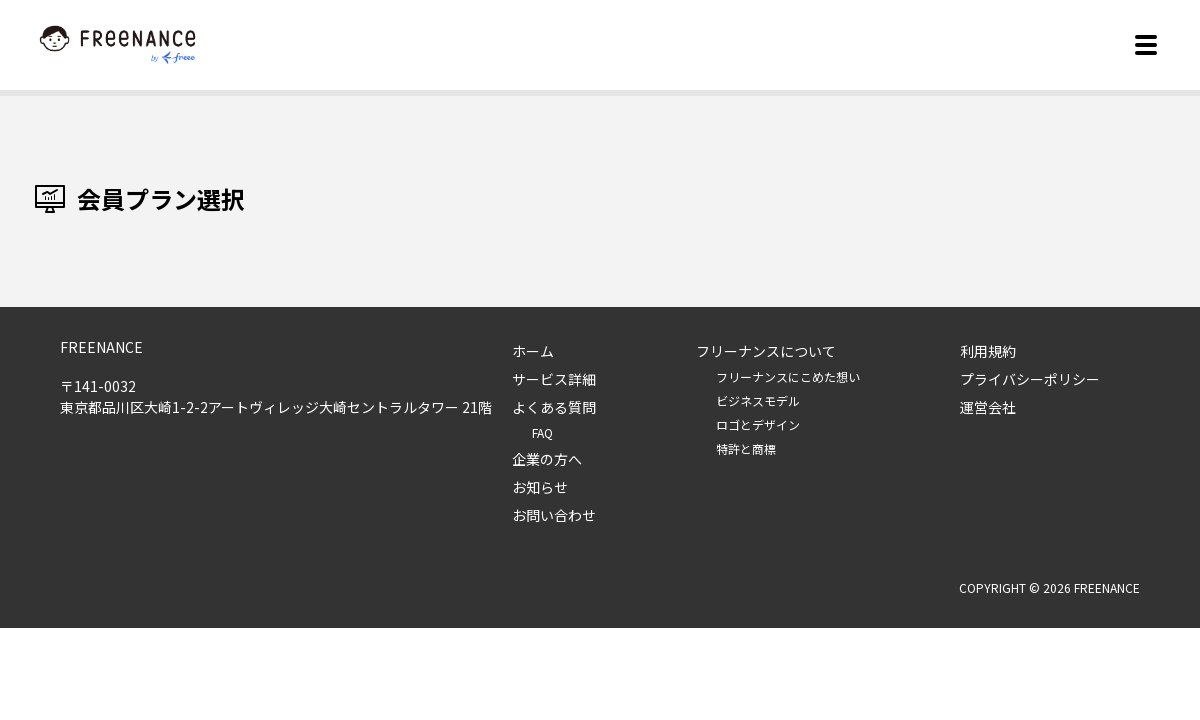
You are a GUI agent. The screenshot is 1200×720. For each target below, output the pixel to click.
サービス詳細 (554, 379)
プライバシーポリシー (1030, 379)
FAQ (542, 432)
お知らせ (540, 487)
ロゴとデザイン (758, 424)
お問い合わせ (554, 515)
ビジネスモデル (758, 400)
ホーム (533, 351)
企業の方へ (547, 459)
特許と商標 (746, 448)
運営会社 (988, 407)
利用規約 (988, 351)
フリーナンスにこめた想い (788, 376)
